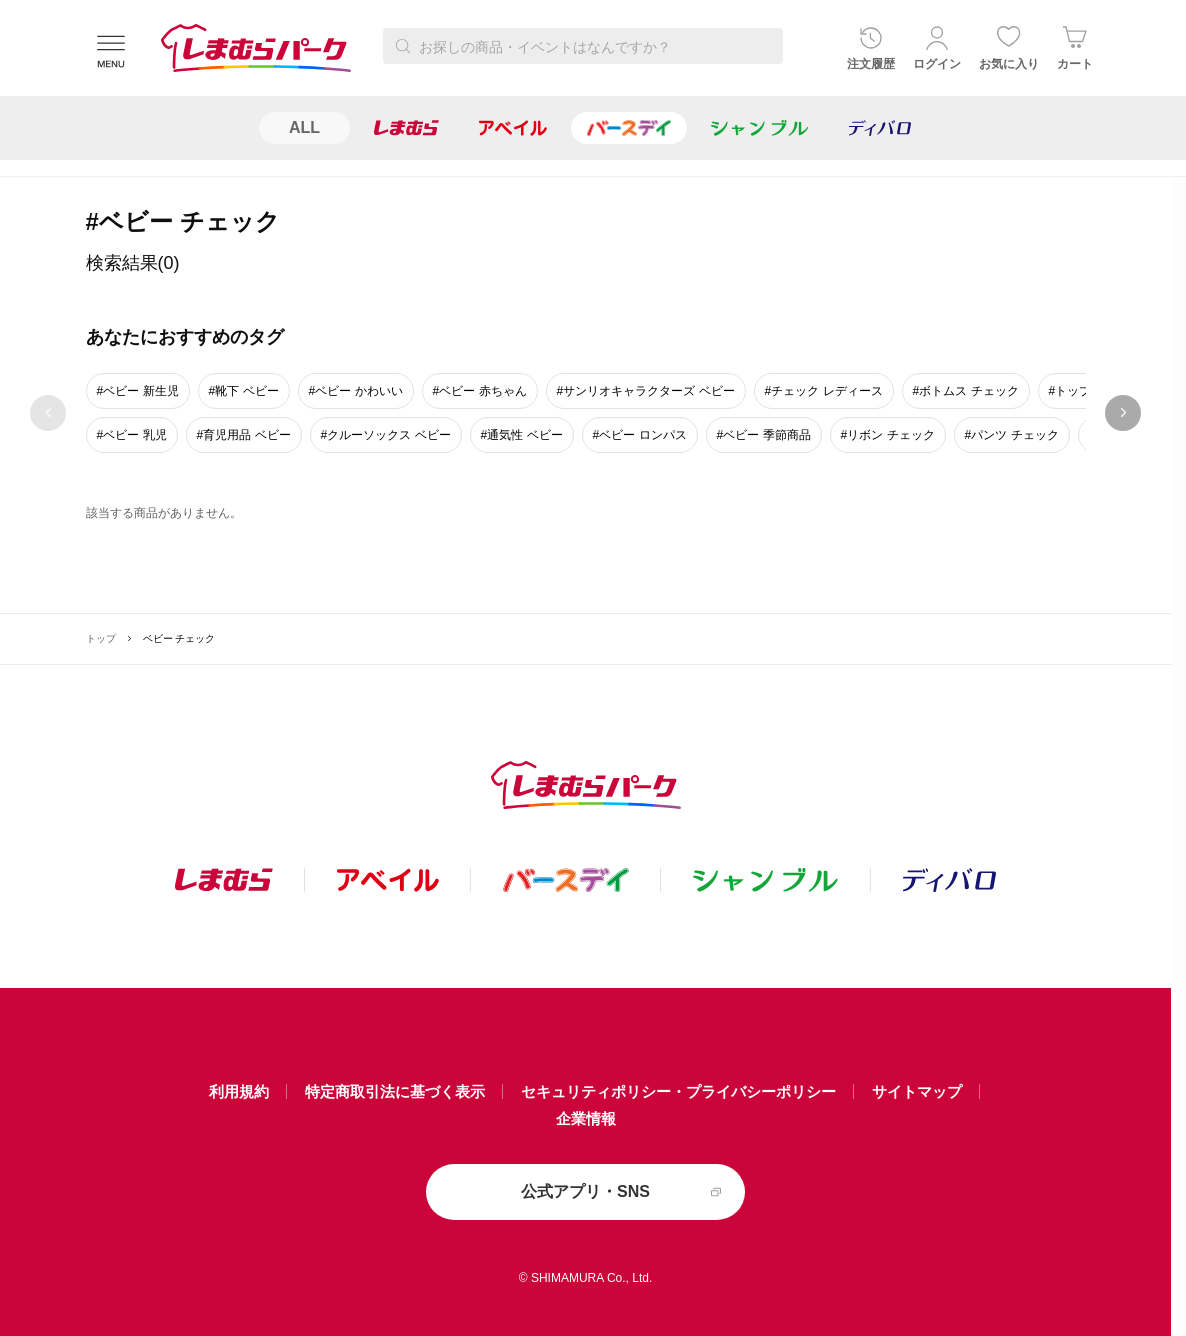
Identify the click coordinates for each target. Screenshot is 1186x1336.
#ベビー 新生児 (138, 391)
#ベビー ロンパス (640, 435)
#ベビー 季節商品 (764, 435)
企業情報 (586, 1118)
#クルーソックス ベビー (386, 435)
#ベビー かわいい (356, 391)
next (1123, 413)
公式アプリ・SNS (585, 1191)
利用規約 (239, 1091)
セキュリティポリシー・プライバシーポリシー (678, 1091)
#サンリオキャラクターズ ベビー (646, 391)
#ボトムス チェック (966, 391)
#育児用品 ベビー (244, 435)
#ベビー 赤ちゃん (480, 391)
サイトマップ (917, 1091)
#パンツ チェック (1012, 435)
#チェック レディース (824, 391)
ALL (304, 127)
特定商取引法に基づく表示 (395, 1091)
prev (48, 413)
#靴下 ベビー (244, 391)
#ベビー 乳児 (132, 435)
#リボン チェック (888, 435)
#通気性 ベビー (522, 435)
